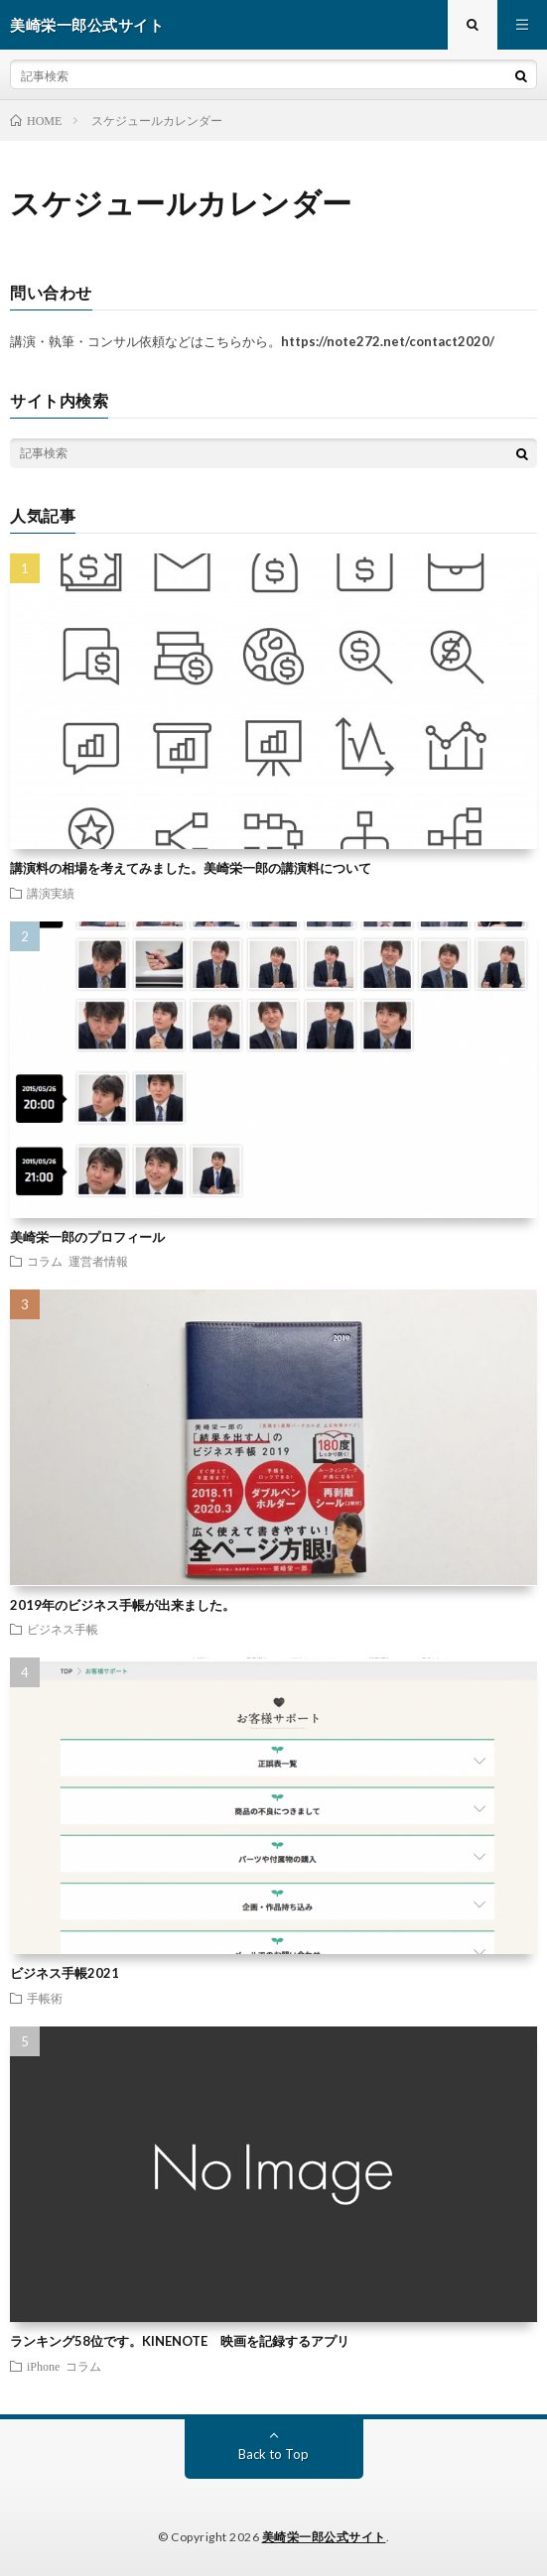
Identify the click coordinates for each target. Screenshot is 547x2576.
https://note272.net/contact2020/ (387, 341)
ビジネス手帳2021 (64, 1973)
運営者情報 (98, 1261)
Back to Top (273, 2454)
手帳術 (45, 1998)
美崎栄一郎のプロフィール (87, 1237)
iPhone (43, 2366)
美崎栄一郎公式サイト (324, 2536)
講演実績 (50, 893)
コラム (45, 1261)
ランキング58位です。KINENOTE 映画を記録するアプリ (179, 2341)
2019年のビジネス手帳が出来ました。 (122, 1605)
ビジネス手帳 (62, 1629)
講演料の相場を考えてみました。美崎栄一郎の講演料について (190, 868)
